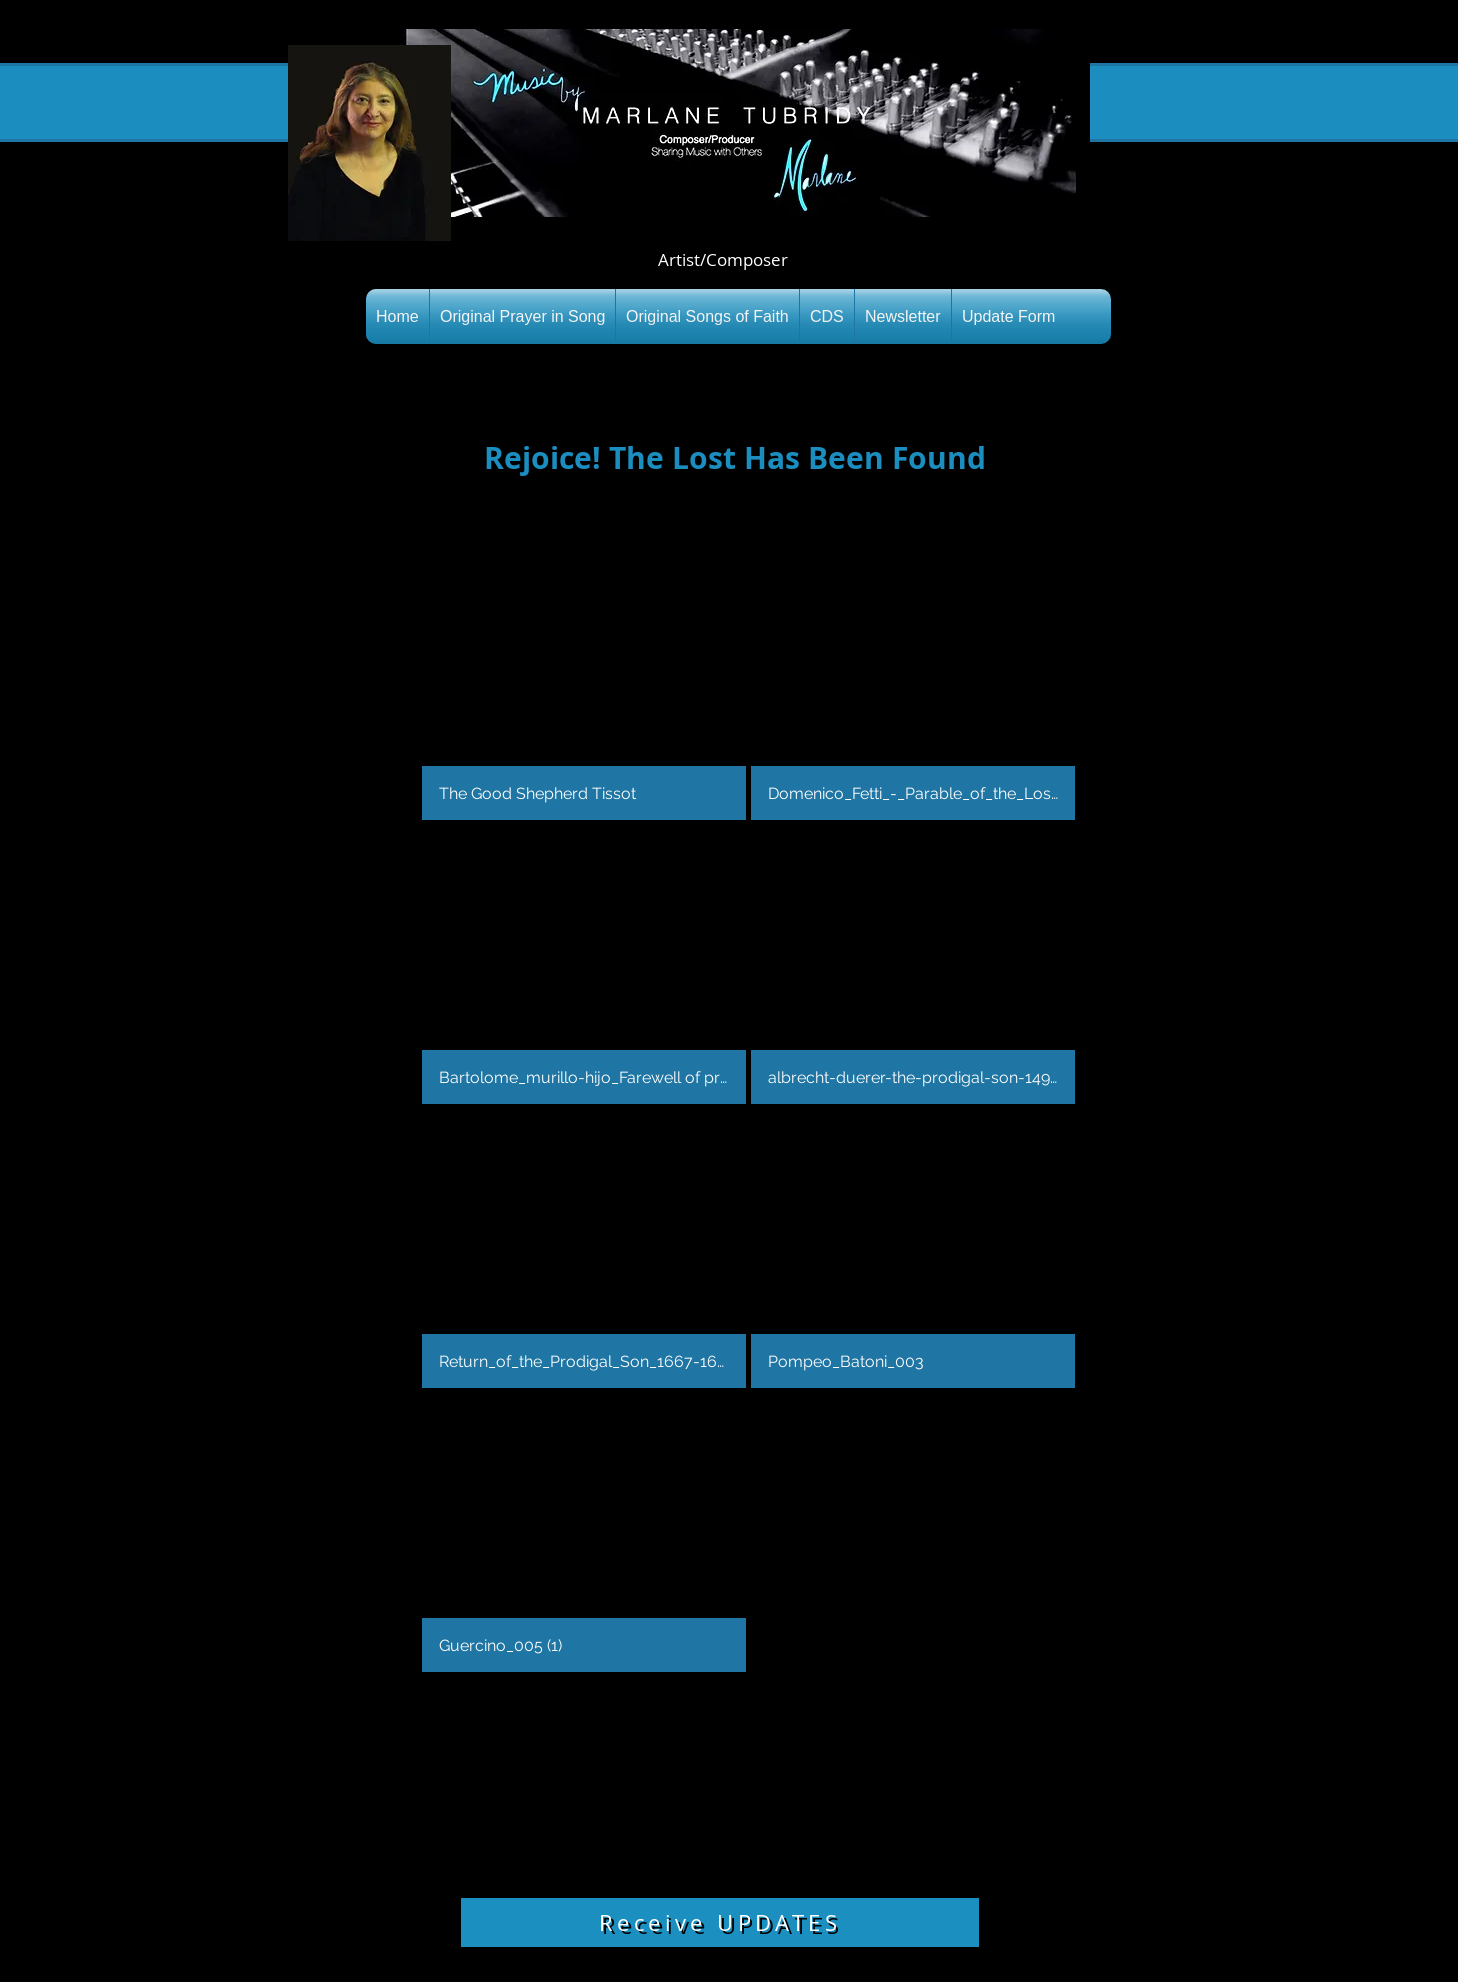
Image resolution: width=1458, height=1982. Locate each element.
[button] (584, 680)
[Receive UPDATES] (720, 1922)
